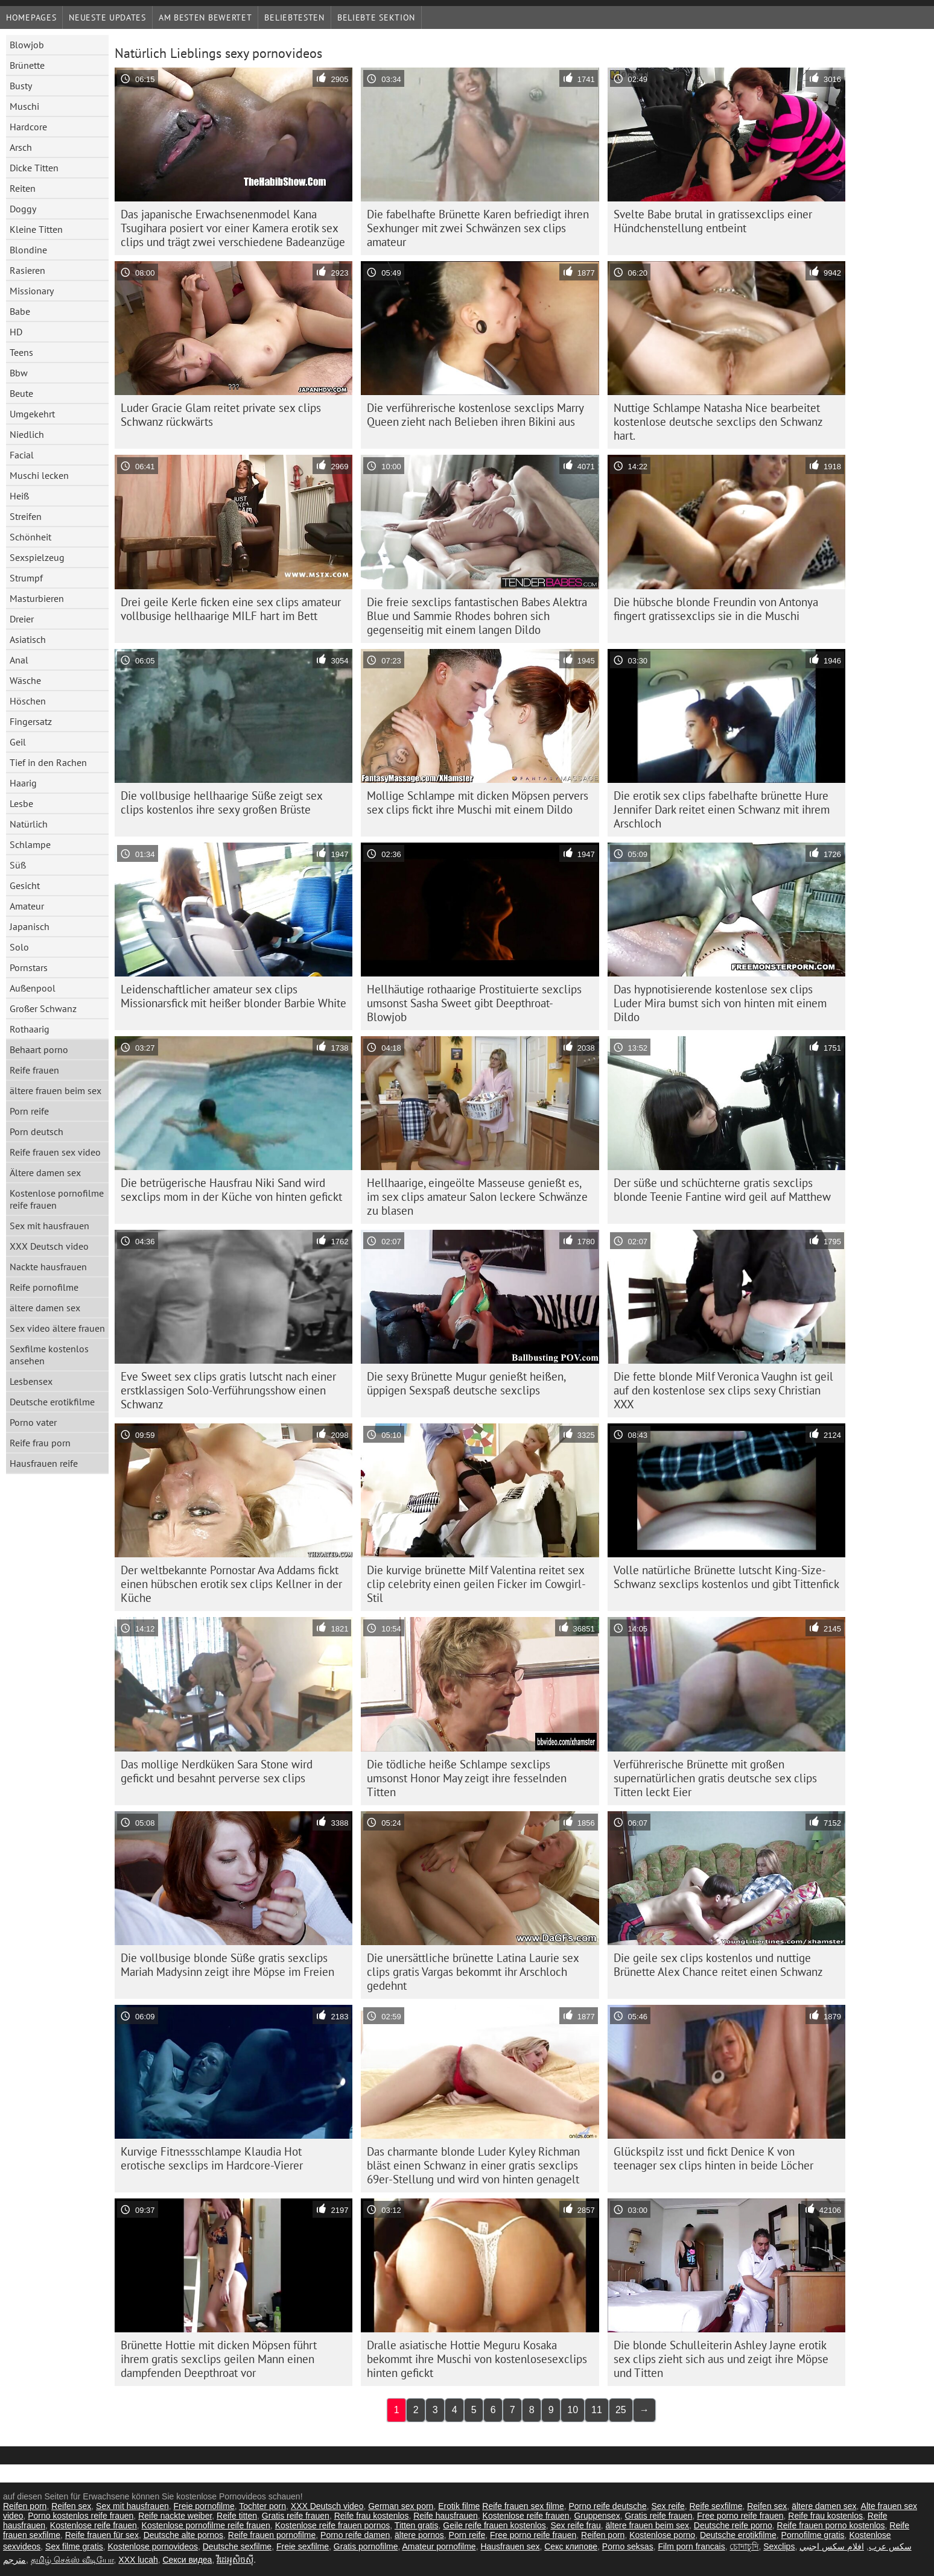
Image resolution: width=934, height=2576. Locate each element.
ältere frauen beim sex (55, 1090)
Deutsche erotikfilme (52, 1402)
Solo (19, 947)
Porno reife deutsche (607, 2506)
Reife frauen (34, 1070)
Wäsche (25, 680)
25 (620, 2410)
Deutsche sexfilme (237, 2546)
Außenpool (33, 988)
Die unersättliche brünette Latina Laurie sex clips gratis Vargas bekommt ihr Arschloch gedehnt (473, 1972)
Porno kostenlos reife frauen (80, 2516)
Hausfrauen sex (509, 2546)
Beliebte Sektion (376, 17)
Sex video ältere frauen (57, 1328)
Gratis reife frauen (295, 2516)
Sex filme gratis (74, 2546)
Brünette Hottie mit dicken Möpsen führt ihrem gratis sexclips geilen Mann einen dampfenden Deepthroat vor (219, 2359)
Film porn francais (691, 2546)
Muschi (24, 106)
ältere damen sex (45, 1308)
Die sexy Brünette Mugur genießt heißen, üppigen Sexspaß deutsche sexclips (466, 1383)
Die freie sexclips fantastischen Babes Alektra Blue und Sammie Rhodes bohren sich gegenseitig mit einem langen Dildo (477, 616)
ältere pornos (419, 2535)
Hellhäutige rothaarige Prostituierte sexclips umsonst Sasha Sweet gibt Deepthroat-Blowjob (474, 1003)
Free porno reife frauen (740, 2516)
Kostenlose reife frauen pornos (332, 2525)
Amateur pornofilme (438, 2546)
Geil (18, 742)
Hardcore (28, 127)
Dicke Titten (34, 168)
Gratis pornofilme (366, 2546)
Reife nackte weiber (175, 2516)
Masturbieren (37, 598)
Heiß (19, 496)
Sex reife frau (575, 2525)
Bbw (19, 373)
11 (596, 2410)
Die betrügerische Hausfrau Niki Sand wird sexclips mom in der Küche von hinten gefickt (231, 1190)
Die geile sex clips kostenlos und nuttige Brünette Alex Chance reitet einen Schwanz (718, 1965)
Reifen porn (24, 2506)
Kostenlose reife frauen (526, 2516)
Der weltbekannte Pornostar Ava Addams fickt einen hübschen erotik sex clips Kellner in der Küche (231, 1584)
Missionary (32, 291)
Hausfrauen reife (44, 1463)
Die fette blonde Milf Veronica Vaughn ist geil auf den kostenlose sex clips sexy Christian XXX (723, 1390)
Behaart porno (39, 1049)
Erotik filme (459, 2506)
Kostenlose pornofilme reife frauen (57, 1199)
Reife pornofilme (44, 1287)
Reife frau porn (40, 1443)
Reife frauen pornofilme (272, 2535)
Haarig (23, 783)
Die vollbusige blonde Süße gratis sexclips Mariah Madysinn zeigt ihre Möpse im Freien (227, 1965)
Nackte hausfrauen (48, 1267)
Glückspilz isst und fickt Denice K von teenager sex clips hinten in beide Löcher (713, 2158)
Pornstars (29, 967)
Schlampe (30, 844)
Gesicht (25, 885)
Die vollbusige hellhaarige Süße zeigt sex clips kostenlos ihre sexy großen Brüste (222, 802)
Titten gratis (417, 2525)
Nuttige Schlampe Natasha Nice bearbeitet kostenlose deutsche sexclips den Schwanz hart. (718, 421)
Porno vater (33, 1422)
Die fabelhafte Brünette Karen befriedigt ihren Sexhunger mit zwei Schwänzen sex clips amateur (478, 228)
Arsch (21, 147)
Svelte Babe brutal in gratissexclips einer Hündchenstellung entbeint (713, 221)
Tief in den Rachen (48, 762)
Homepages (31, 17)
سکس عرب (890, 2546)
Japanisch (29, 926)
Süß (18, 865)
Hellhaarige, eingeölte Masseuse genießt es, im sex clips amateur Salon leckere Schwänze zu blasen (477, 1197)
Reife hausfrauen (445, 2516)
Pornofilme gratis (813, 2535)
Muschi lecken (39, 475)
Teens (21, 352)
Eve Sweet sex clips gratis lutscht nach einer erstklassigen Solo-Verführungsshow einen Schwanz (228, 1390)
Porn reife (29, 1111)
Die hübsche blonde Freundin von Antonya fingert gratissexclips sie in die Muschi (716, 609)
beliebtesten (294, 17)
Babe (20, 311)
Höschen (28, 701)
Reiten (23, 188)
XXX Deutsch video (49, 1246)
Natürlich (29, 824)
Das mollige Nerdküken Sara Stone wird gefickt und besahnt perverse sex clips (217, 1771)
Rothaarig (29, 1029)
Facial (22, 455)
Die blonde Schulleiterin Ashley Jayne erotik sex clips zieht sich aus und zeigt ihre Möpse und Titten (721, 2359)
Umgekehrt (32, 414)
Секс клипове (570, 2546)
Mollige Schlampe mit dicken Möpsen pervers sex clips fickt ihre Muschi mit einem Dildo (477, 802)
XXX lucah (137, 2560)
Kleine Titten (36, 229)
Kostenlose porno (662, 2535)
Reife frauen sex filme (523, 2506)
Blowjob (27, 45)
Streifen (26, 516)
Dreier (22, 619)
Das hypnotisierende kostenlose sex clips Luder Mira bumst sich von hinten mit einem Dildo (720, 1003)
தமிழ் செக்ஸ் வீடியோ (72, 2560)
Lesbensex (31, 1381)
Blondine (28, 250)
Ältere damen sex (45, 1172)
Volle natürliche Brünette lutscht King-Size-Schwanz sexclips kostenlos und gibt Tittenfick (726, 1577)
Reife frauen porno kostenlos (831, 2525)
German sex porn (400, 2506)
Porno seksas (627, 2546)
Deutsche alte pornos (183, 2535)
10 (572, 2410)
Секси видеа (187, 2560)
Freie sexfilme (302, 2546)
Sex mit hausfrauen (49, 1226)
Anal (19, 660)
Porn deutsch (36, 1131)
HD (16, 332)
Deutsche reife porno (733, 2525)
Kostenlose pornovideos (153, 2546)
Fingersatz (31, 721)
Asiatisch (28, 639)
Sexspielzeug (37, 557)
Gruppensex (597, 2516)
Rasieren (27, 270)
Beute (21, 393)
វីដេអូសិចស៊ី (235, 2560)
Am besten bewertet (205, 17)
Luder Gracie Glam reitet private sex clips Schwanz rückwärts (221, 414)
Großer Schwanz (43, 1008)
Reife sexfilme (716, 2506)
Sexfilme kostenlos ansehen (49, 1355)
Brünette (27, 65)
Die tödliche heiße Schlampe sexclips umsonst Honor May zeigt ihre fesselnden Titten (467, 1778)
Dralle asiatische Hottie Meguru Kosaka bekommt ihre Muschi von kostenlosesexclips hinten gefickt (477, 2359)
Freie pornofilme (204, 2506)
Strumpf (26, 578)
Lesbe (21, 803)
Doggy (23, 209)
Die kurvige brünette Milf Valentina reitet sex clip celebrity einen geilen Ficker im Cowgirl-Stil (476, 1584)
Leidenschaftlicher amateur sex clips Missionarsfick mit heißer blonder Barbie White (233, 996)
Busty (21, 86)
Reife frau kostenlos (371, 2516)
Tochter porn (262, 2506)
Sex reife (667, 2506)
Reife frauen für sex (102, 2535)
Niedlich (27, 434)
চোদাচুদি (743, 2546)
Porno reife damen (355, 2535)
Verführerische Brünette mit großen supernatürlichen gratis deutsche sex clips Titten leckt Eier (715, 1778)
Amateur (27, 906)
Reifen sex (71, 2506)
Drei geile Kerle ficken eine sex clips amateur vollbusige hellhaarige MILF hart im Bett (231, 609)
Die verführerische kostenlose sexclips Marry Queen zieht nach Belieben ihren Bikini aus (475, 414)
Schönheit (30, 537)
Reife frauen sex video (55, 1152)
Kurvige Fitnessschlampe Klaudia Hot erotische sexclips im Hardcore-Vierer (212, 2158)
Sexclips (779, 2546)
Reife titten (237, 2516)
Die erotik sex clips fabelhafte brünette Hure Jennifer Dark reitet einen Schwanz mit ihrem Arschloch (722, 809)
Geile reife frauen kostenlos (494, 2525)
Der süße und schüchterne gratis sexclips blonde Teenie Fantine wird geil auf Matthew (722, 1190)
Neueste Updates (107, 17)
